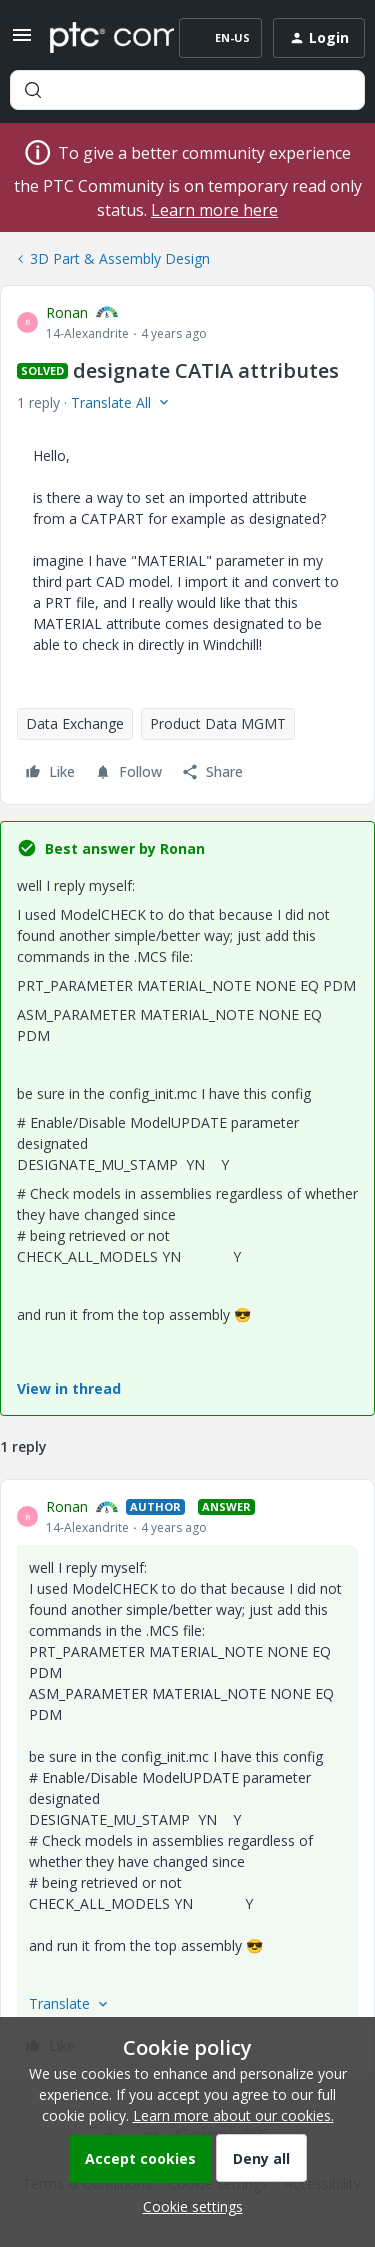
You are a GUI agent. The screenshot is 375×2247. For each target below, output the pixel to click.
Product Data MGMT (218, 723)
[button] (22, 41)
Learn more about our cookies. (233, 2115)
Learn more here (214, 210)
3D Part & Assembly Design (120, 258)
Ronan (67, 312)
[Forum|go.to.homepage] (97, 38)
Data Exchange (75, 723)
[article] (187, 1779)
